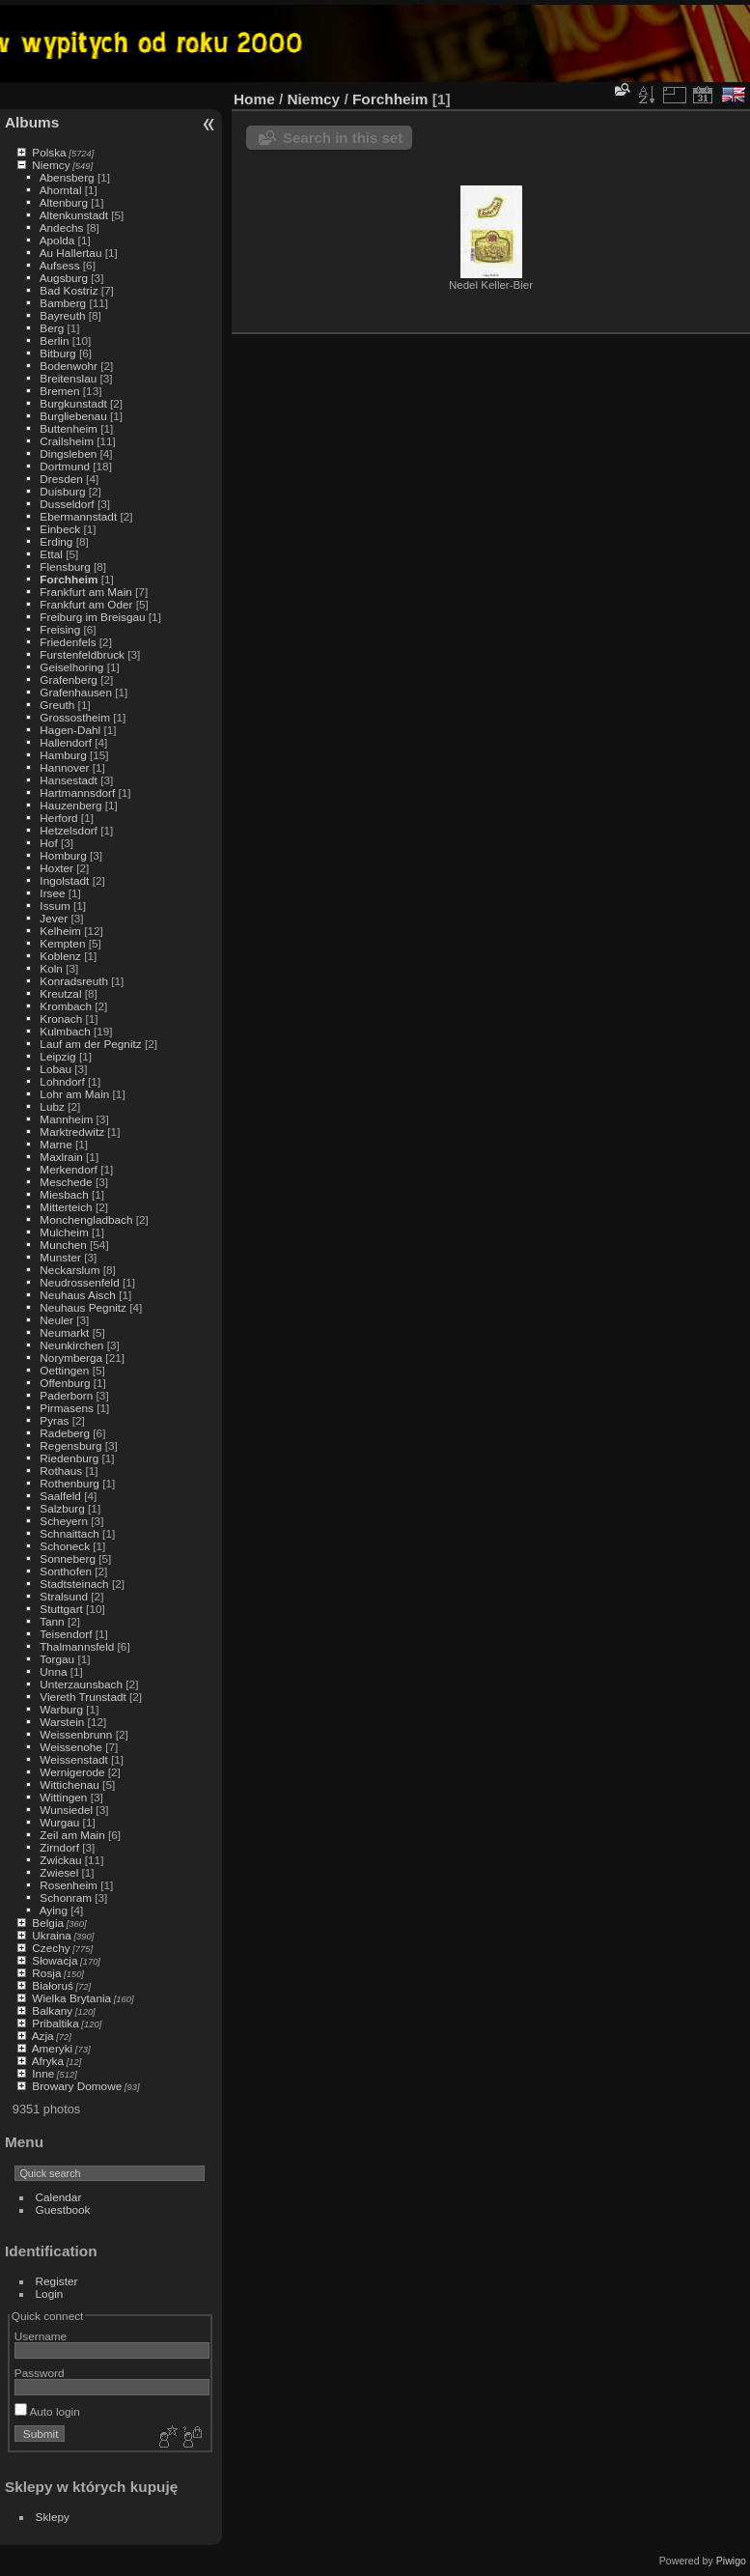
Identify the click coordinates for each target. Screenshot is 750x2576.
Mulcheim (64, 1232)
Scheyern (64, 1520)
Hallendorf (66, 742)
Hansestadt (68, 780)
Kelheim (60, 930)
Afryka (48, 2060)
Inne (43, 2073)
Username (40, 2336)
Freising (60, 629)
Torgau (57, 1659)
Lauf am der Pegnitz (90, 1043)
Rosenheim (68, 1885)
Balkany (52, 2010)
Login (50, 2293)
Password (39, 2372)
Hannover (64, 767)
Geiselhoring (71, 667)
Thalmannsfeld (77, 1646)
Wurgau (59, 1822)
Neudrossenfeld (79, 1282)
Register (57, 2281)
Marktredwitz (72, 1131)
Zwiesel (59, 1872)
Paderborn (66, 1395)
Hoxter (56, 868)
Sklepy (52, 2516)
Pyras (54, 1420)
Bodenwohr (68, 365)
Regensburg (70, 1445)
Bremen (59, 390)
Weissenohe (71, 1747)
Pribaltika (55, 2023)
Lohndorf (62, 1081)
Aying (54, 1910)
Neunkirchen (71, 1345)
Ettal (51, 554)
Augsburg (64, 277)
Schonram (66, 1897)
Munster (60, 1257)
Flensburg (65, 566)
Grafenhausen (76, 692)
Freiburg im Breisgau (92, 616)
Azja (43, 2035)
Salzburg (62, 1508)
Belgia (48, 1922)
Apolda (57, 240)
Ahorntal (61, 190)
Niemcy (50, 164)
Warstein (62, 1721)
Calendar (59, 2197)
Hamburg (63, 755)
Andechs (62, 227)
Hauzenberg (70, 805)
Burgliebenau (73, 416)
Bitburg (57, 353)
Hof (48, 842)
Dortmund (65, 466)
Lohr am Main (74, 1094)
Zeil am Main (72, 1834)
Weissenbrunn (76, 1734)
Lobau (55, 1068)
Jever (54, 918)
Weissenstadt (73, 1759)
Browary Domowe (77, 2086)
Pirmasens (67, 1407)
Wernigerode (72, 1772)
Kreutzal (60, 993)
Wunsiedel (66, 1809)
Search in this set (343, 137)
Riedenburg (69, 1458)
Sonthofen (66, 1571)
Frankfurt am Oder (86, 604)
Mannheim (66, 1119)
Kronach (61, 1018)
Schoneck (65, 1546)
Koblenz (60, 955)
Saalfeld (60, 1495)
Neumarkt (64, 1332)
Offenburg (65, 1382)
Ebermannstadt (78, 516)
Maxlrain (61, 1156)
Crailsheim (67, 441)
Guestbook (63, 2209)
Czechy (50, 1947)
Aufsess (60, 265)
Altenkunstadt (74, 215)
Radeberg (65, 1433)
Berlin (54, 340)
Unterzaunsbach (81, 1684)
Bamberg (63, 303)
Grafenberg (68, 679)
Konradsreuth (74, 981)
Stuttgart (61, 1608)
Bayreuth (62, 315)
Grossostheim (75, 717)
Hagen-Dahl (70, 729)
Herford (58, 817)
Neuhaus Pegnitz (83, 1307)
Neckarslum (69, 1269)
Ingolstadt (64, 880)
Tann (52, 1621)
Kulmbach (65, 1031)
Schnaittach (69, 1533)
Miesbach (64, 1194)
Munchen (63, 1244)
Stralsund (64, 1596)
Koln (51, 968)
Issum (54, 905)
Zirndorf (59, 1847)
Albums (32, 122)
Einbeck (60, 529)
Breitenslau (68, 378)
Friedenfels (68, 642)
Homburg (63, 855)
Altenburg (64, 202)
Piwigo (731, 2560)
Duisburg (62, 491)
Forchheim (68, 579)
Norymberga (71, 1357)
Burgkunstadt (73, 403)
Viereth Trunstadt (82, 1696)
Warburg (61, 1709)
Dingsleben (68, 453)
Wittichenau (69, 1784)
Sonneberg (68, 1558)
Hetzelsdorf (68, 830)
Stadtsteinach (74, 1583)
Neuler (56, 1320)
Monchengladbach (86, 1219)
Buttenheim (68, 428)
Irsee (52, 893)
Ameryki (52, 2048)
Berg (52, 328)
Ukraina (51, 1935)
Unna (53, 1671)
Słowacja (54, 1960)
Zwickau (60, 1860)
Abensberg (67, 177)
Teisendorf (66, 1634)
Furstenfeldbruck (82, 654)
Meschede (66, 1181)
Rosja (46, 1973)
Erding (56, 541)
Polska (49, 152)
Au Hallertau (71, 252)
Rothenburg (69, 1483)
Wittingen (63, 1797)
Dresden (61, 478)
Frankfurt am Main (85, 591)
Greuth (57, 704)
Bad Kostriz (68, 290)
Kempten (62, 943)
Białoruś (52, 1985)
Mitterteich (66, 1207)
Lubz (52, 1106)
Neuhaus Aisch (78, 1294)
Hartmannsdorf (77, 792)
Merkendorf (68, 1169)
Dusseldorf (67, 503)
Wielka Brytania (71, 1998)
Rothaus (61, 1470)
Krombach (66, 1006)
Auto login (47, 2411)
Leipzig (57, 1056)
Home (254, 99)
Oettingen (64, 1370)
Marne (55, 1144)
